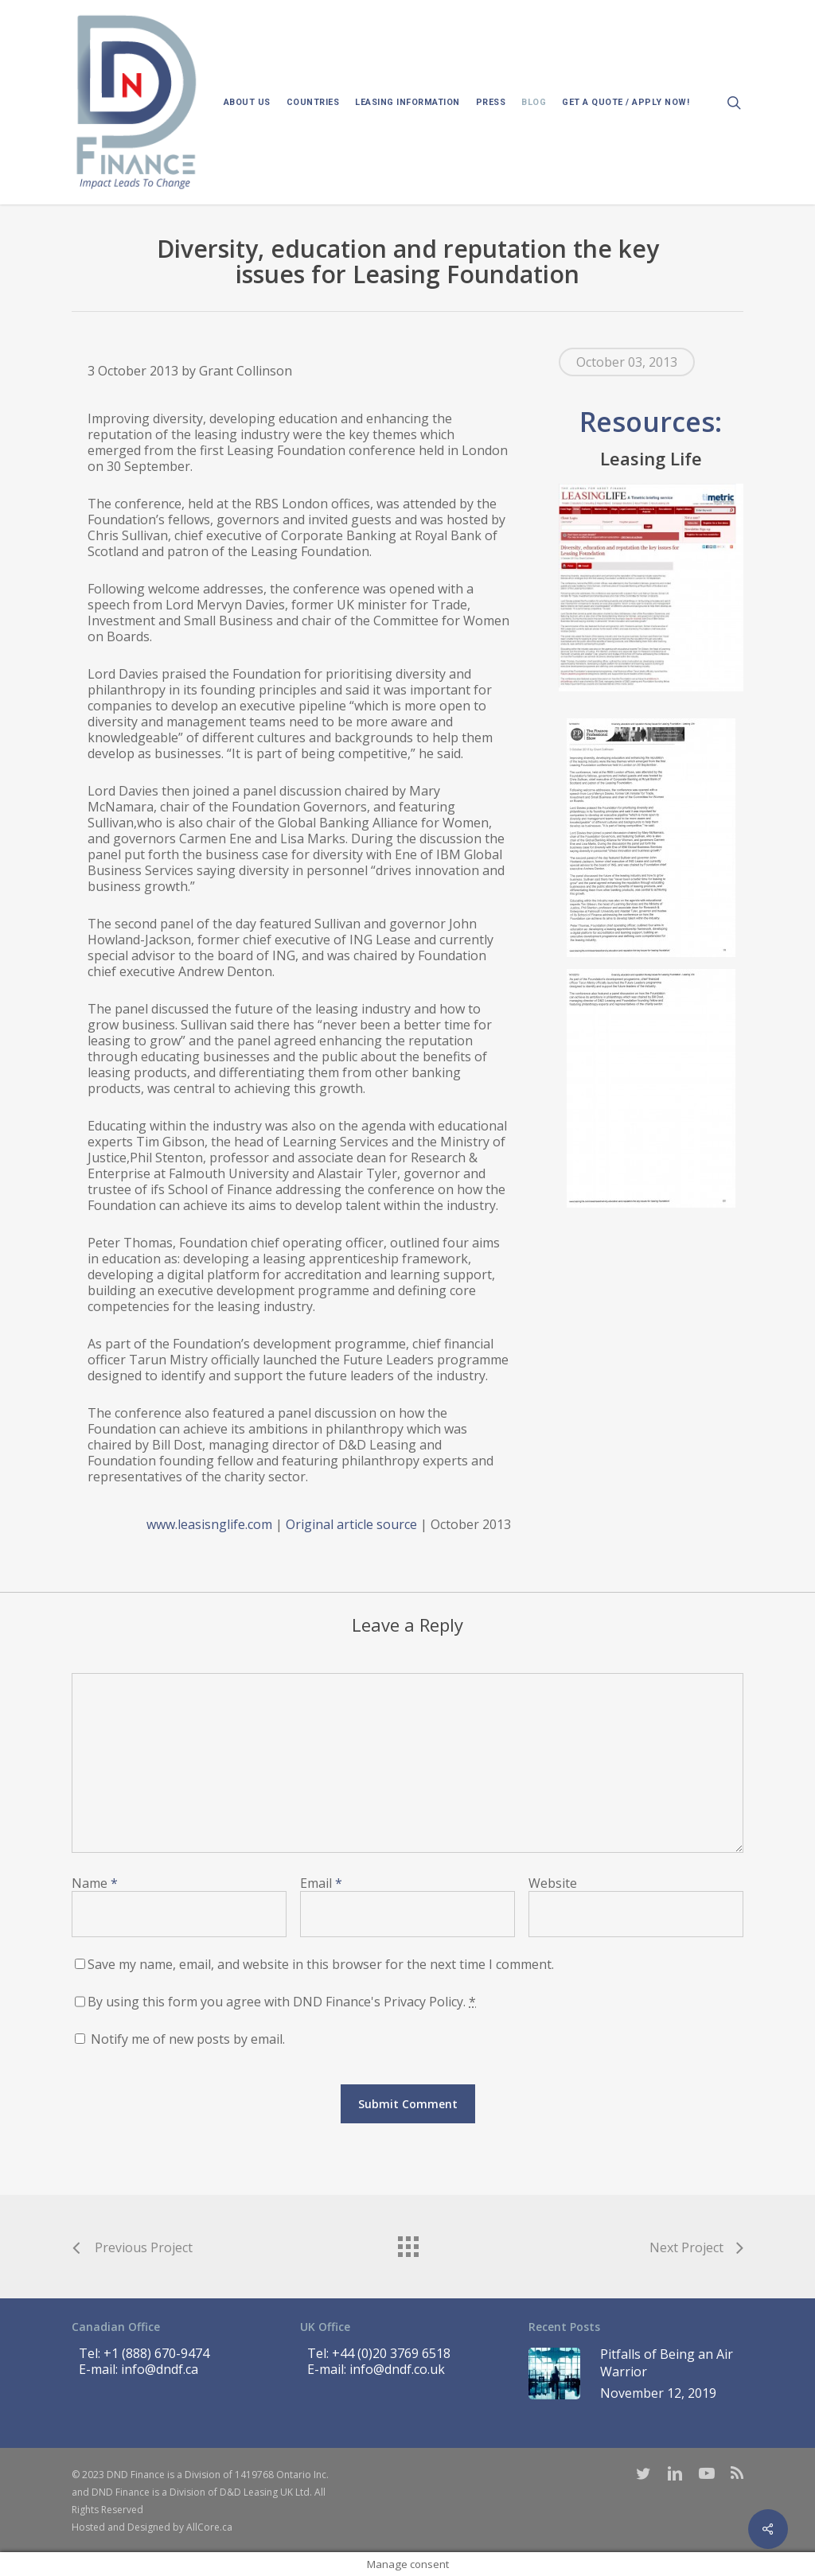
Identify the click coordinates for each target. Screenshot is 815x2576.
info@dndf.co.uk (397, 2369)
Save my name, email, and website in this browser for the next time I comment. (321, 1964)
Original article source (351, 1524)
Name (95, 1883)
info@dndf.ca (159, 2369)
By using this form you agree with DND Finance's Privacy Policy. (282, 2002)
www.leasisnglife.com (209, 1524)
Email (321, 1883)
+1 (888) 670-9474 (156, 2353)
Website (552, 1883)
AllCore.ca (209, 2527)
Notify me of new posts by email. (188, 2039)
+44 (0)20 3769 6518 (391, 2353)
